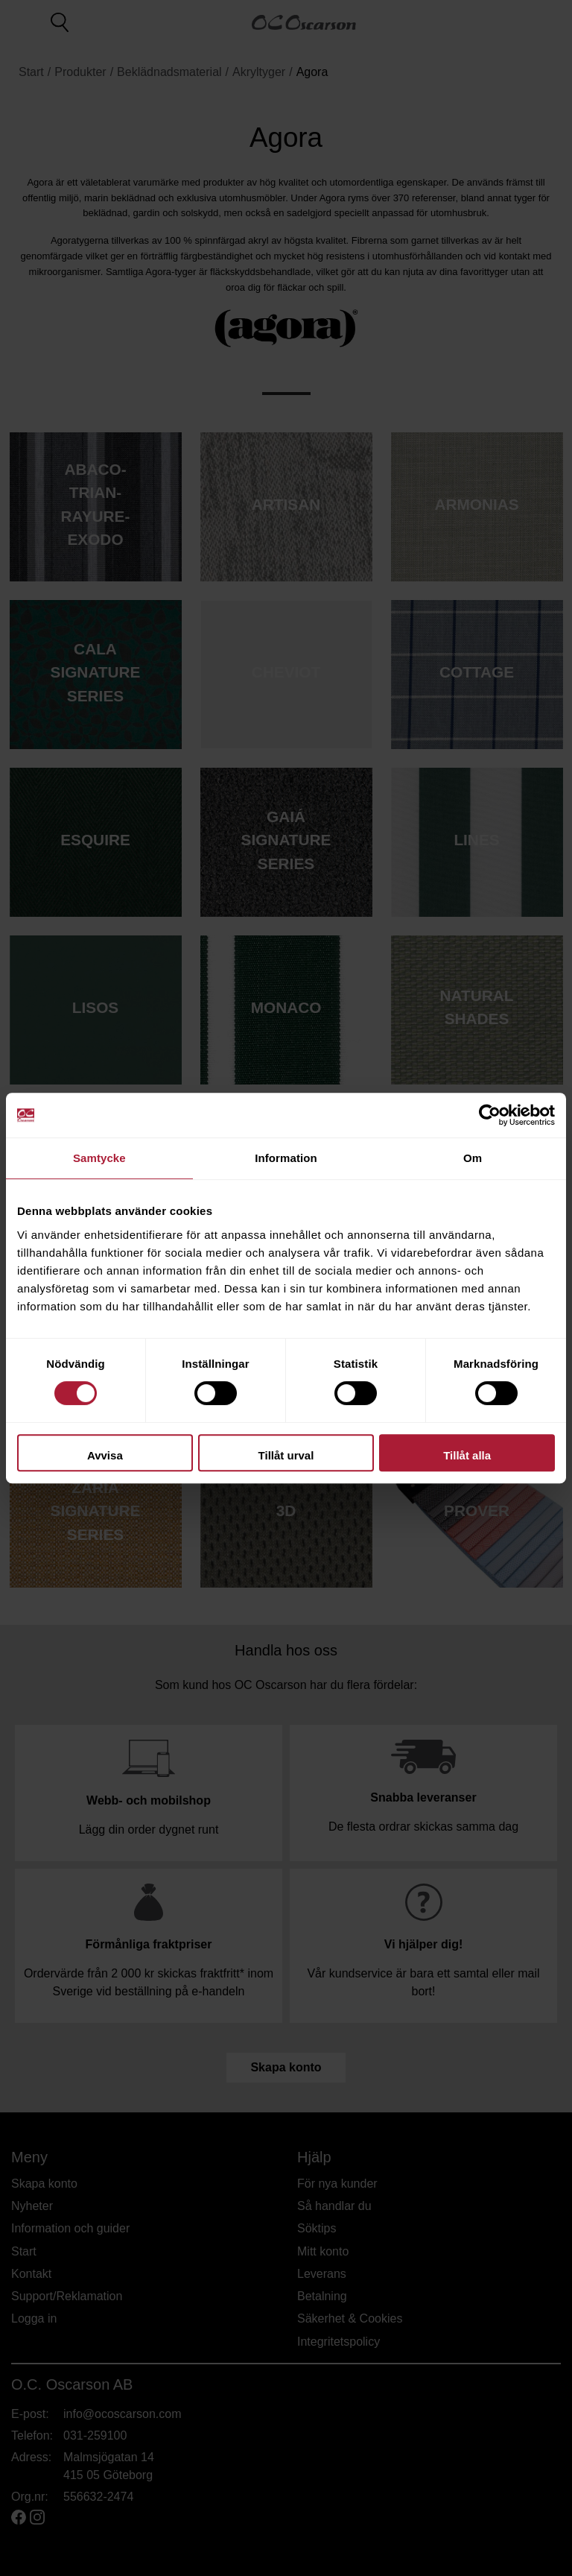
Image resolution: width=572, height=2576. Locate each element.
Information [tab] (286, 1158)
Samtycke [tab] (99, 1158)
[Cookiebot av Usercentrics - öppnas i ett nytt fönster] (490, 1115)
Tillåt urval (286, 1455)
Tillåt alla (467, 1455)
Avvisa (105, 1455)
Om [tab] (472, 1158)
